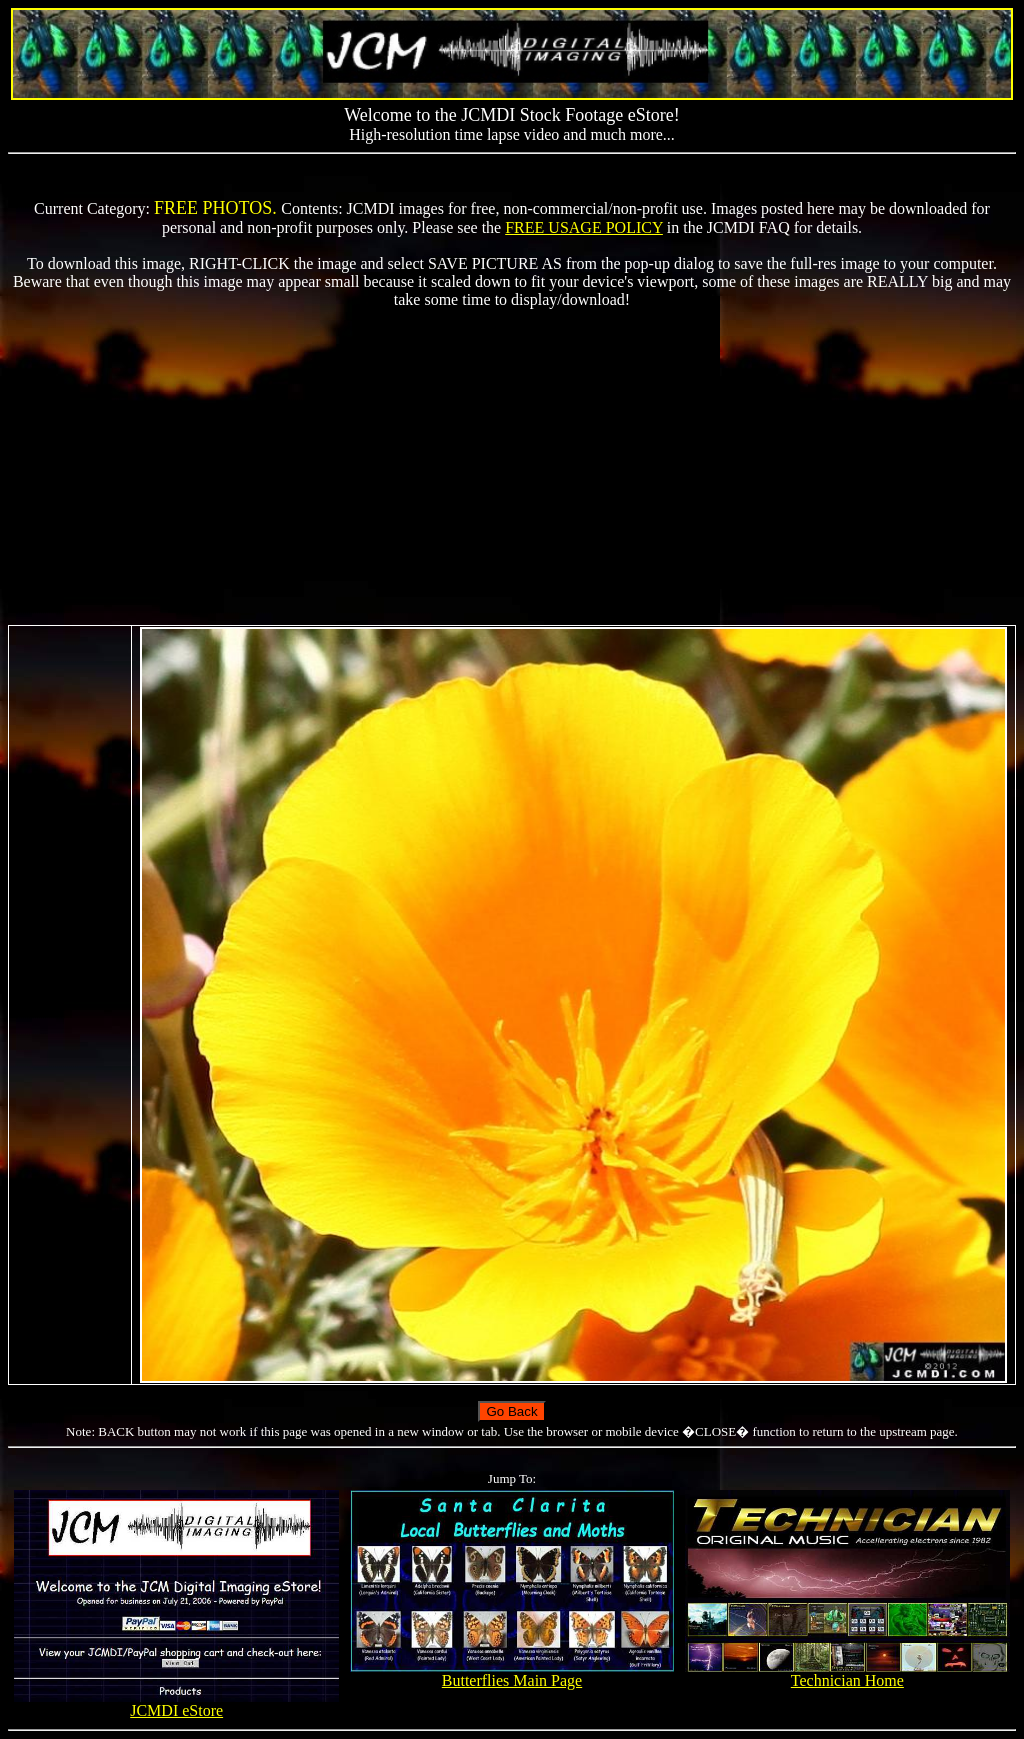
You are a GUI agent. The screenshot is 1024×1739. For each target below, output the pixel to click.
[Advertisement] (512, 467)
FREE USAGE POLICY (584, 227)
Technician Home (847, 1673)
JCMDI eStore (176, 1703)
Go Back (511, 1411)
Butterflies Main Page (512, 1673)
